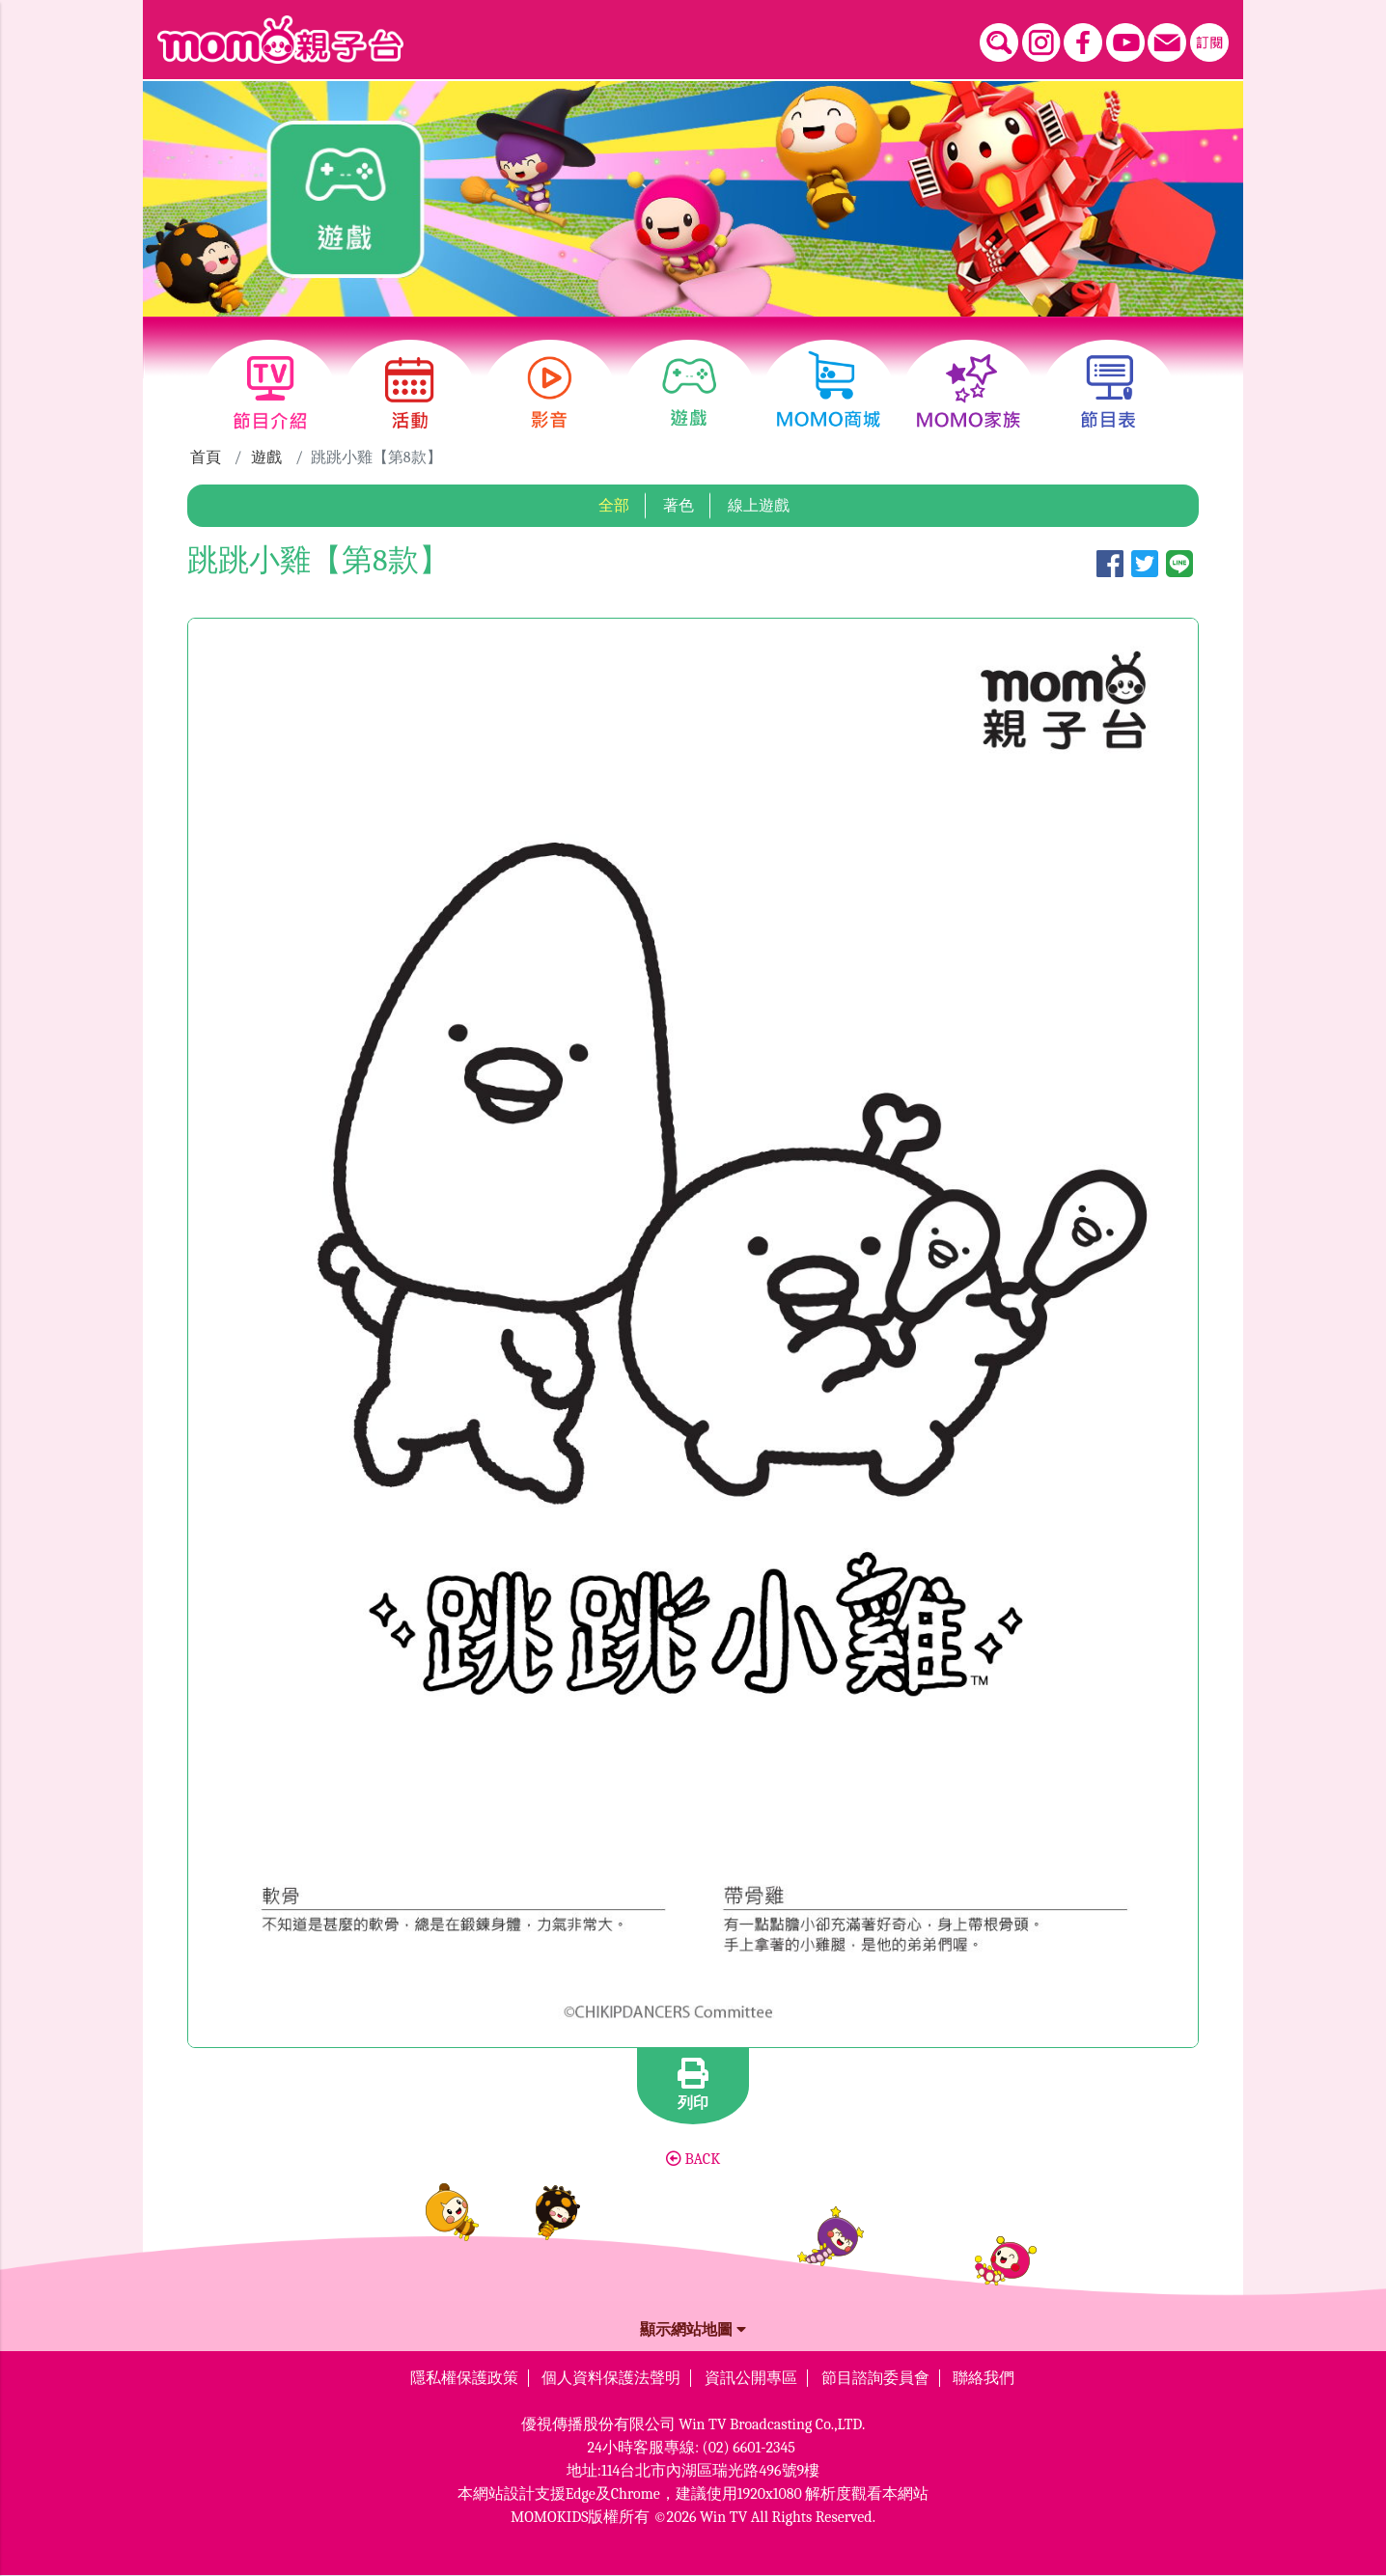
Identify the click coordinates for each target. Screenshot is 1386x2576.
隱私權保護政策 (464, 2378)
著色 (678, 505)
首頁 (205, 457)
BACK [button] (693, 2159)
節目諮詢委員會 (875, 2378)
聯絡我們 (983, 2378)
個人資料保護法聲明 (610, 2378)
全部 (613, 505)
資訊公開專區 (751, 2378)
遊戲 (266, 457)
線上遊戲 (759, 505)
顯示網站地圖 (693, 2330)
